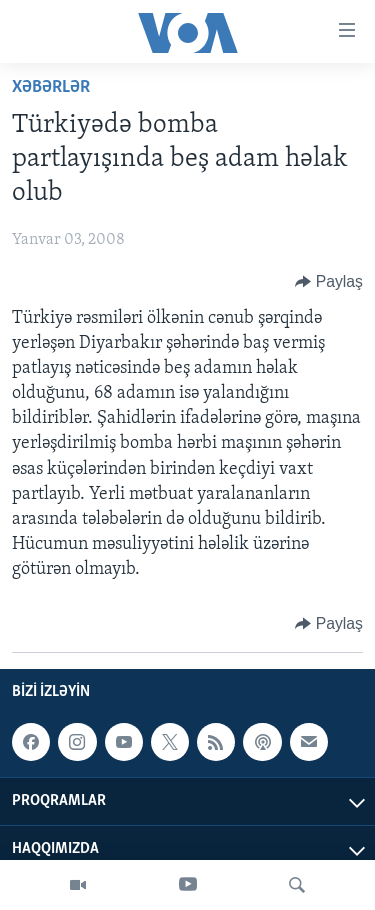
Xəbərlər (51, 87)
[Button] (329, 282)
